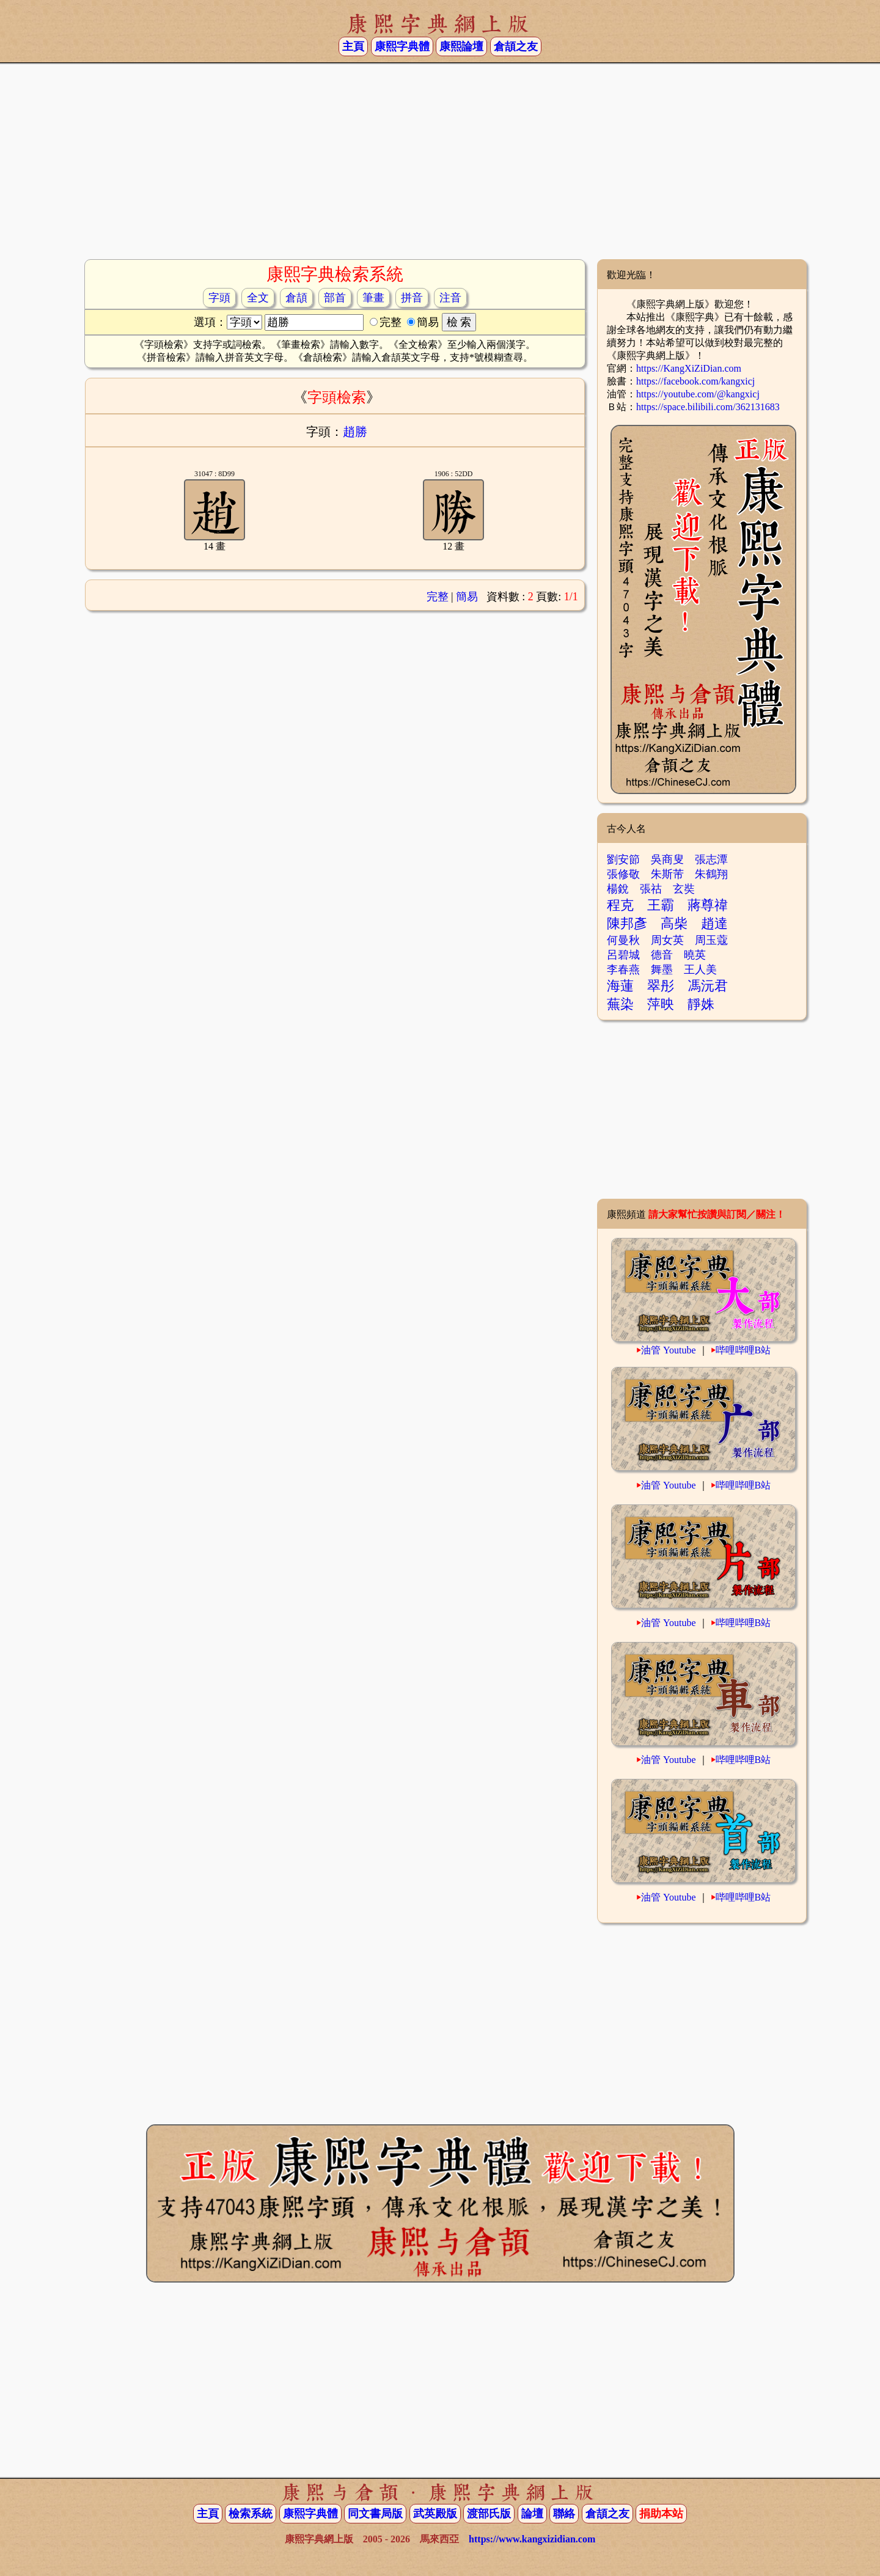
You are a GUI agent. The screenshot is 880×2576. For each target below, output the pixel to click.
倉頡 (296, 298)
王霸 (660, 905)
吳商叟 (667, 859)
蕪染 (620, 1004)
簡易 (467, 597)
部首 (335, 298)
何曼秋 (623, 940)
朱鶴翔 (711, 874)
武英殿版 (435, 2514)
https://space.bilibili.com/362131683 (708, 407)
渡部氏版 (489, 2514)
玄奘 (684, 889)
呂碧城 (623, 955)
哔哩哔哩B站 (743, 1350)
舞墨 (662, 969)
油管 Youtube (668, 1350)
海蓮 (620, 985)
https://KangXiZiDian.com (688, 368)
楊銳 (618, 889)
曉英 (695, 955)
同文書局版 (375, 2514)
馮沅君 (708, 985)
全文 (258, 298)
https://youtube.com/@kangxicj (698, 394)
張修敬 (623, 874)
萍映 (660, 1004)
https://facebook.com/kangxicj (695, 381)
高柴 (674, 923)
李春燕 (623, 969)
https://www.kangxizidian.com (532, 2539)
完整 (438, 597)
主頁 (353, 46)
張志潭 (711, 859)
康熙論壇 (461, 46)
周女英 (667, 940)
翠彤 (660, 985)
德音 (662, 955)
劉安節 (623, 859)
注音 (450, 298)
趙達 (714, 923)
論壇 (532, 2514)
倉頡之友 (516, 46)
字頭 (219, 298)
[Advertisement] (440, 160)
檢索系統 (251, 2514)
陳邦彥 (627, 923)
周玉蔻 (711, 940)
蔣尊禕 (708, 905)
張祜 (651, 889)
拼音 (412, 298)
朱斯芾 (667, 874)
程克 (620, 905)
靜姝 (701, 1004)
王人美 (700, 969)
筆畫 (373, 298)
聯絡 (564, 2514)
